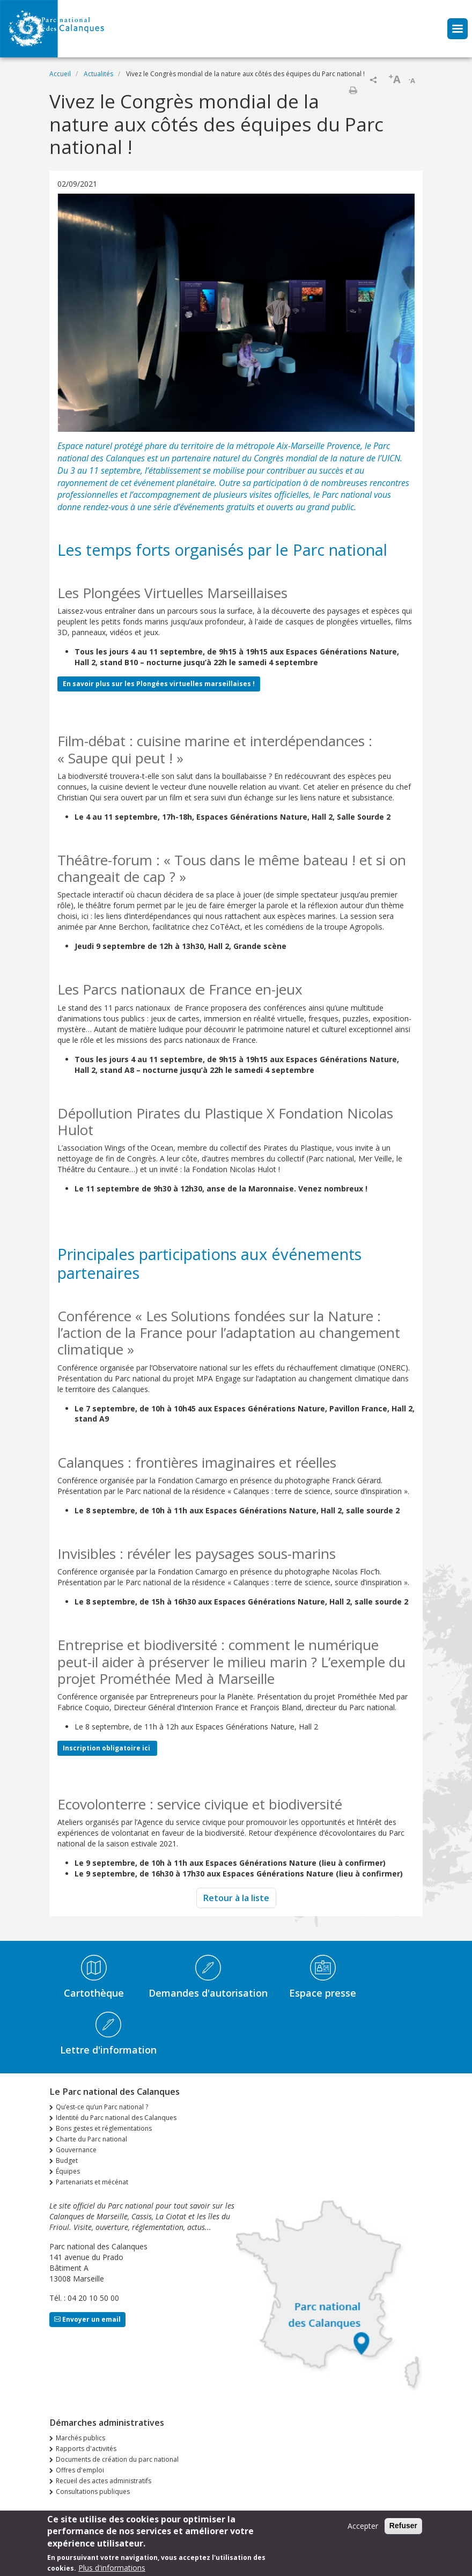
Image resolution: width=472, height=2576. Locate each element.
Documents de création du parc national (117, 2459)
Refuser (403, 2529)
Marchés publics (80, 2437)
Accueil (60, 73)
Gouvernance (76, 2149)
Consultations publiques (93, 2491)
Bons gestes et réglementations (104, 2128)
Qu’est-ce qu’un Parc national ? (102, 2106)
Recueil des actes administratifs (103, 2480)
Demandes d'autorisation (208, 1992)
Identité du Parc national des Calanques (116, 2117)
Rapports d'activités (86, 2448)
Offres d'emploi (80, 2470)
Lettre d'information (108, 2049)
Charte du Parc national (91, 2139)
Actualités (98, 73)
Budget (67, 2160)
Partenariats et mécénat (92, 2182)
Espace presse (322, 1992)
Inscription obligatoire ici (107, 1748)
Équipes (68, 2171)
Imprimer (353, 90)
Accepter (363, 2529)
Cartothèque (94, 1992)
